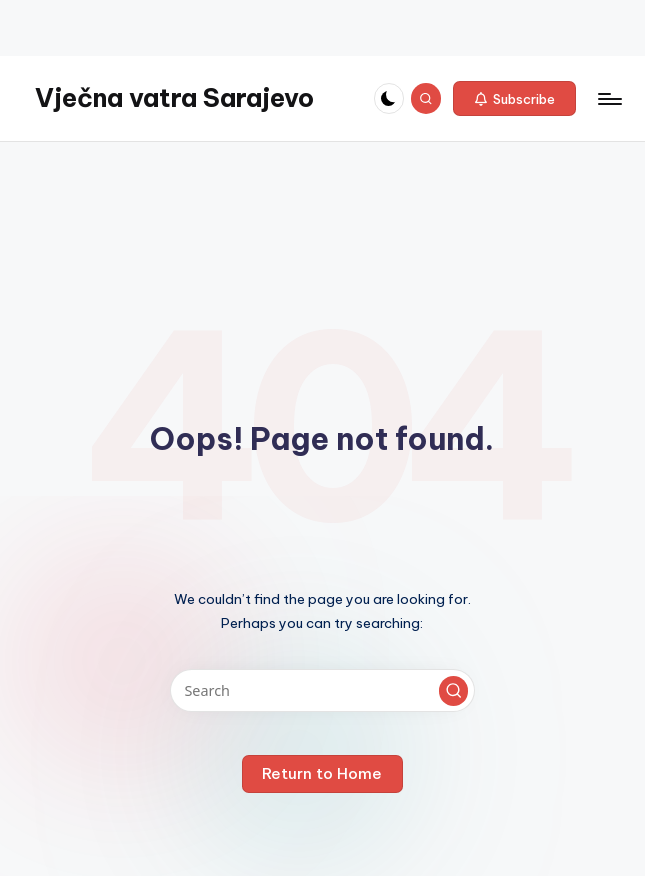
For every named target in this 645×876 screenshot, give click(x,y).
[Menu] (608, 99)
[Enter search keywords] (322, 690)
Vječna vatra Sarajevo (174, 98)
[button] (514, 99)
